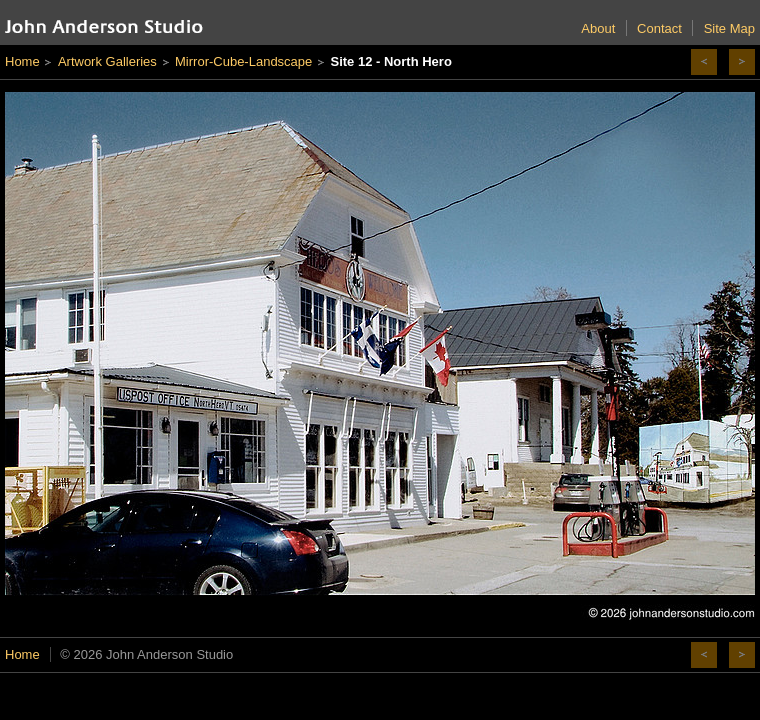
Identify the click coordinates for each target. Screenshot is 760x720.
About (598, 28)
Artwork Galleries (107, 61)
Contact (659, 28)
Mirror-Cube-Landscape (243, 61)
